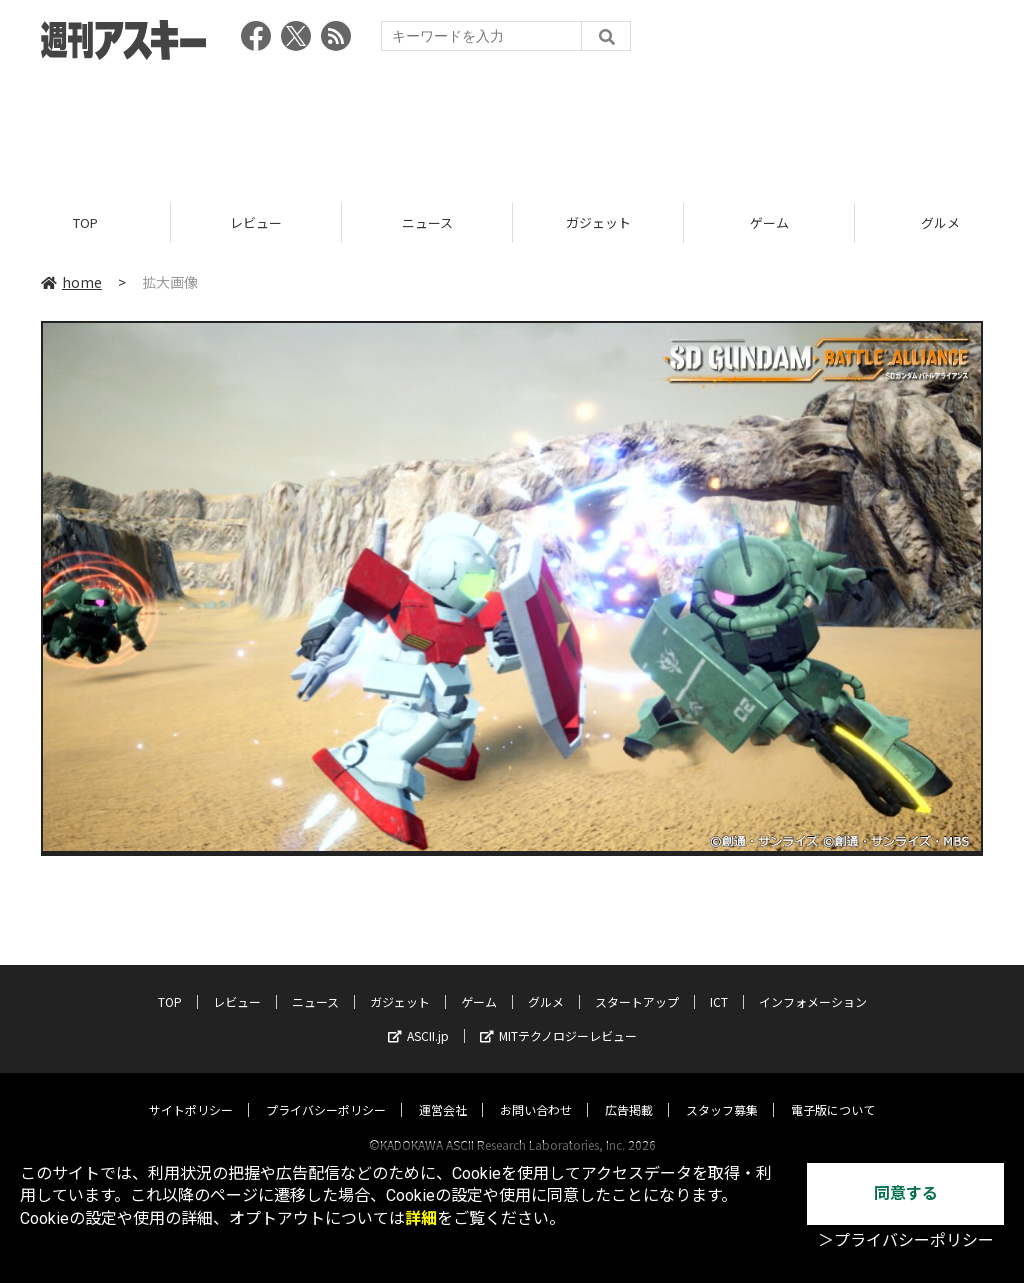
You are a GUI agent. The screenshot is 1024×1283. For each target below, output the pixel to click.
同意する (906, 1193)
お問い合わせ (536, 1090)
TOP (85, 222)
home (71, 282)
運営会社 (443, 1090)
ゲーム (769, 222)
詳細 (421, 1218)
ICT (719, 982)
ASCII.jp (418, 1016)
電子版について (833, 1090)
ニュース (427, 222)
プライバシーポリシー (326, 1090)
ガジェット (598, 222)
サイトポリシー (191, 1090)
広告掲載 (629, 1090)
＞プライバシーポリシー (906, 1240)
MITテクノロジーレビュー (558, 1016)
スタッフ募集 (722, 1090)
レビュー (256, 222)
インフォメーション (813, 982)
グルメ (546, 982)
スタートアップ (637, 982)
